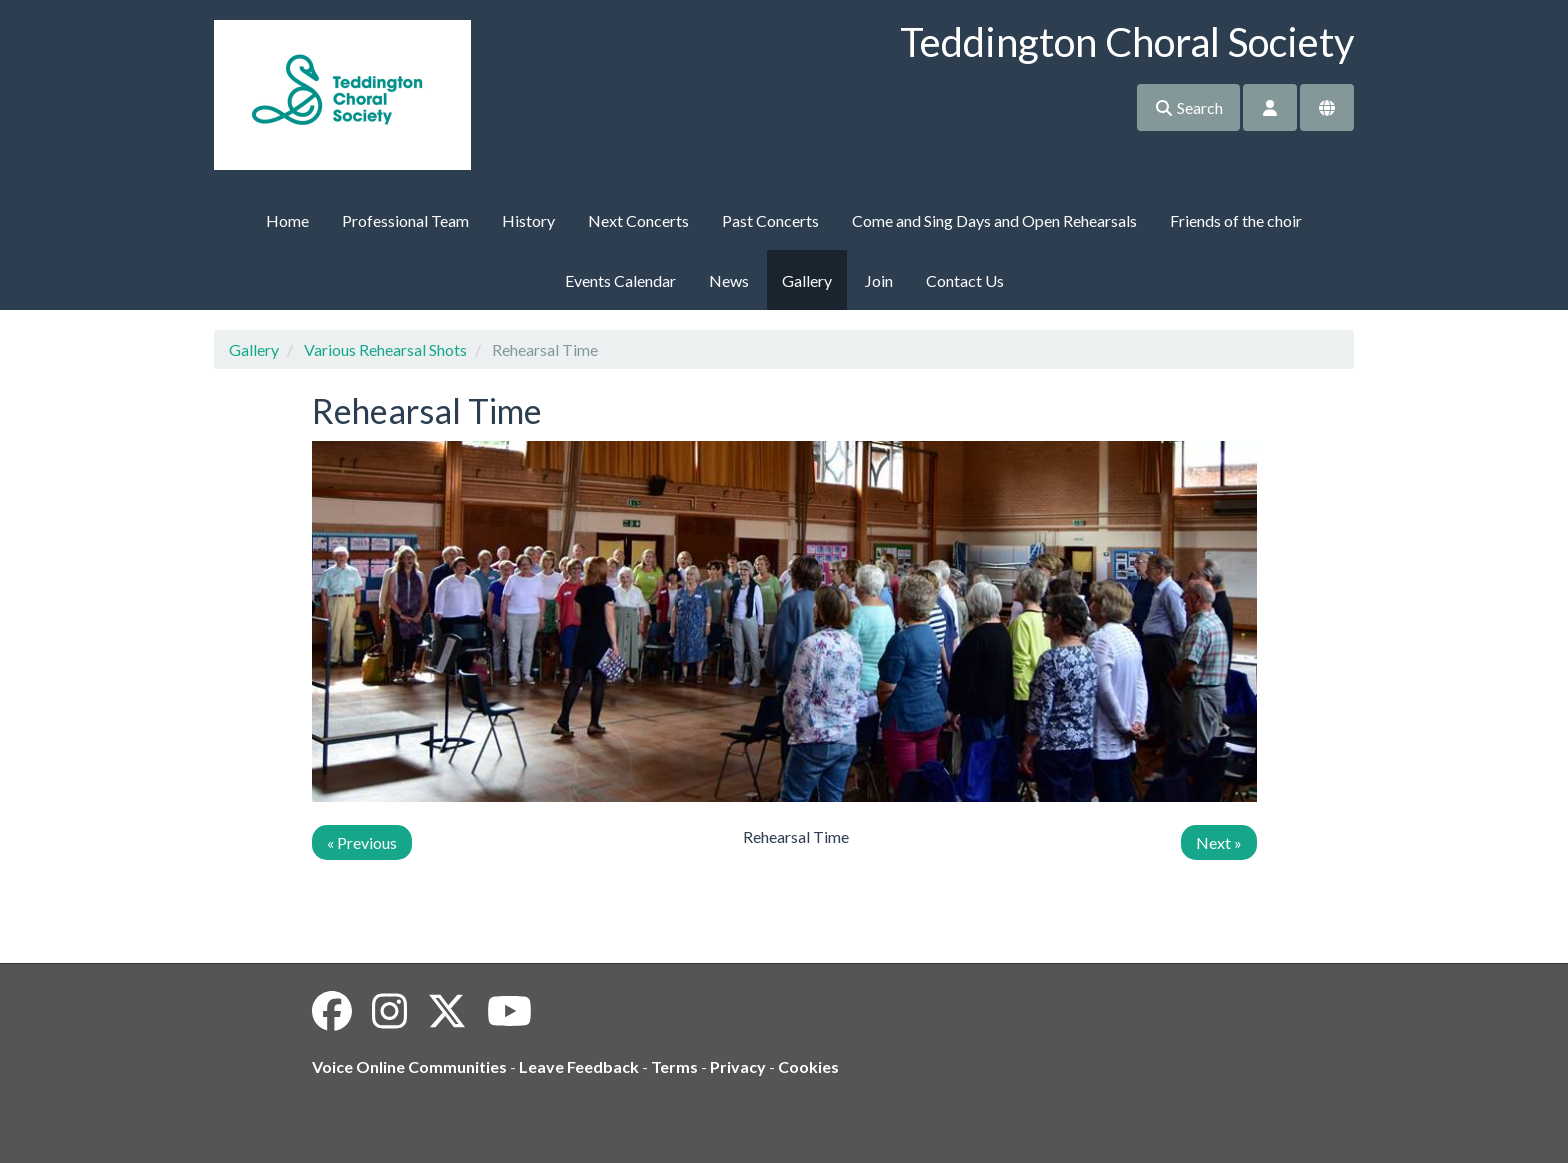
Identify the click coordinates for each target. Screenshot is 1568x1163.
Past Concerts (770, 220)
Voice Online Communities (409, 1066)
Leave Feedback (579, 1066)
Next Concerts (638, 220)
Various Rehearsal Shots (385, 349)
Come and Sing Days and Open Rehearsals (994, 220)
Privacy (738, 1066)
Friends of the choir (1236, 220)
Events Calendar (620, 280)
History (528, 220)
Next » (1219, 842)
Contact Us (965, 280)
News (729, 280)
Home (287, 220)
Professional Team (405, 220)
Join (879, 280)
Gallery (807, 280)
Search (1188, 107)
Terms (674, 1066)
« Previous (362, 842)
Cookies (808, 1066)
